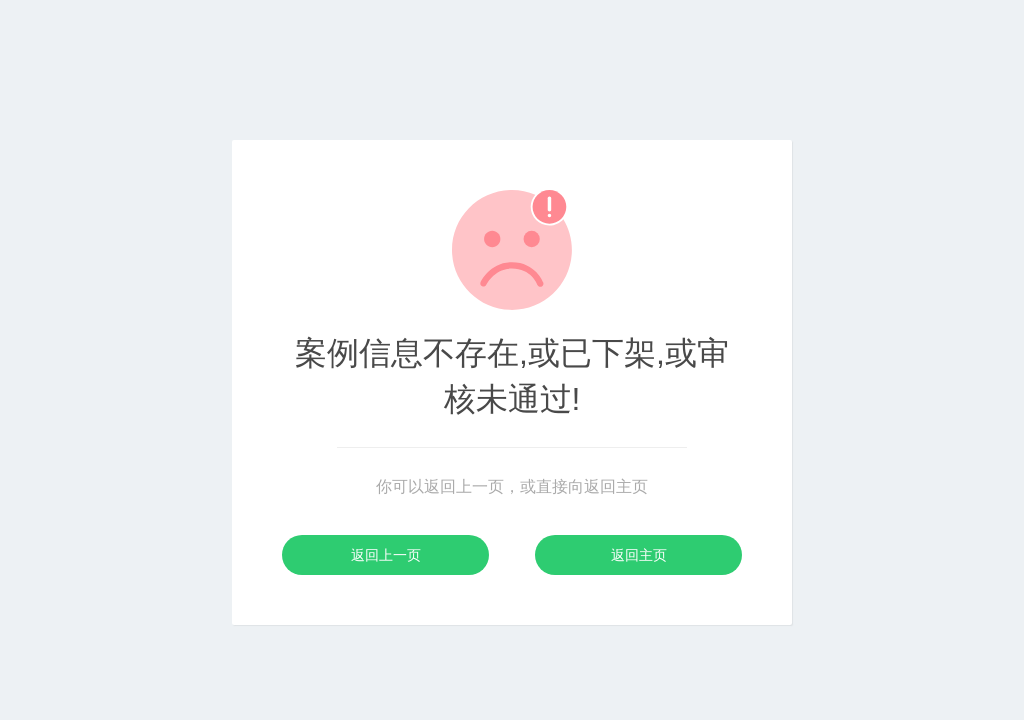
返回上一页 (386, 555)
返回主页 (639, 555)
